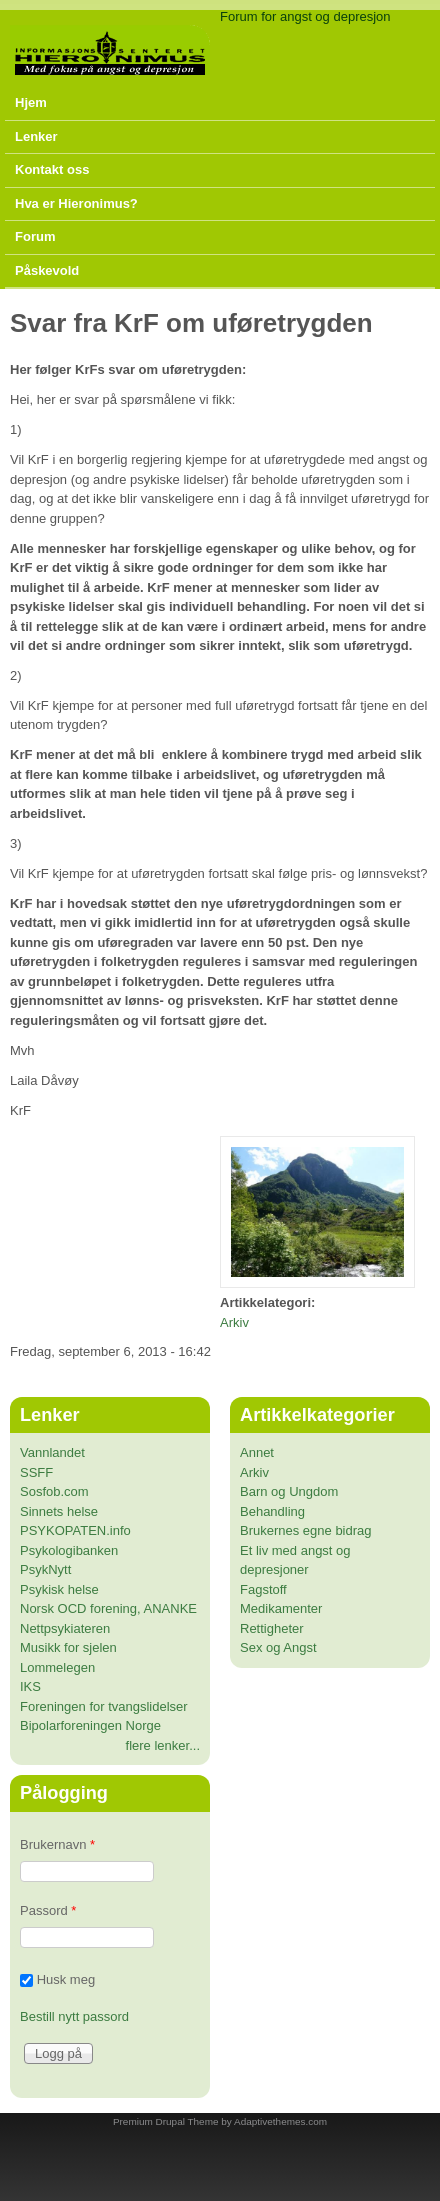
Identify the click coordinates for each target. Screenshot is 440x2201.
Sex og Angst (278, 1647)
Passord (48, 1910)
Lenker (36, 136)
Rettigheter (272, 1628)
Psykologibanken (69, 1550)
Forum (35, 236)
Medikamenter (281, 1608)
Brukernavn (57, 1844)
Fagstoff (263, 1589)
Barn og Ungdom (289, 1491)
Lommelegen (57, 1667)
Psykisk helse (59, 1589)
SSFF (36, 1472)
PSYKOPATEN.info (75, 1530)
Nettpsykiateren (65, 1628)
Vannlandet (52, 1452)
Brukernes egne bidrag (306, 1530)
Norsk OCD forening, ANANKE (108, 1608)
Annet (257, 1452)
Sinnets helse (59, 1511)
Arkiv (234, 1322)
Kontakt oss (52, 169)
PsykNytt (45, 1569)
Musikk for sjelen (68, 1647)
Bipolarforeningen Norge (90, 1725)
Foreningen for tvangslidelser (104, 1706)
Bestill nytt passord (74, 2016)
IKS (30, 1686)
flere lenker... (163, 1745)
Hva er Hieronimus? (76, 203)
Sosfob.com (54, 1491)
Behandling (272, 1511)
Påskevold (47, 270)
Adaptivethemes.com (280, 2121)
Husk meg (66, 1979)
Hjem (31, 102)
